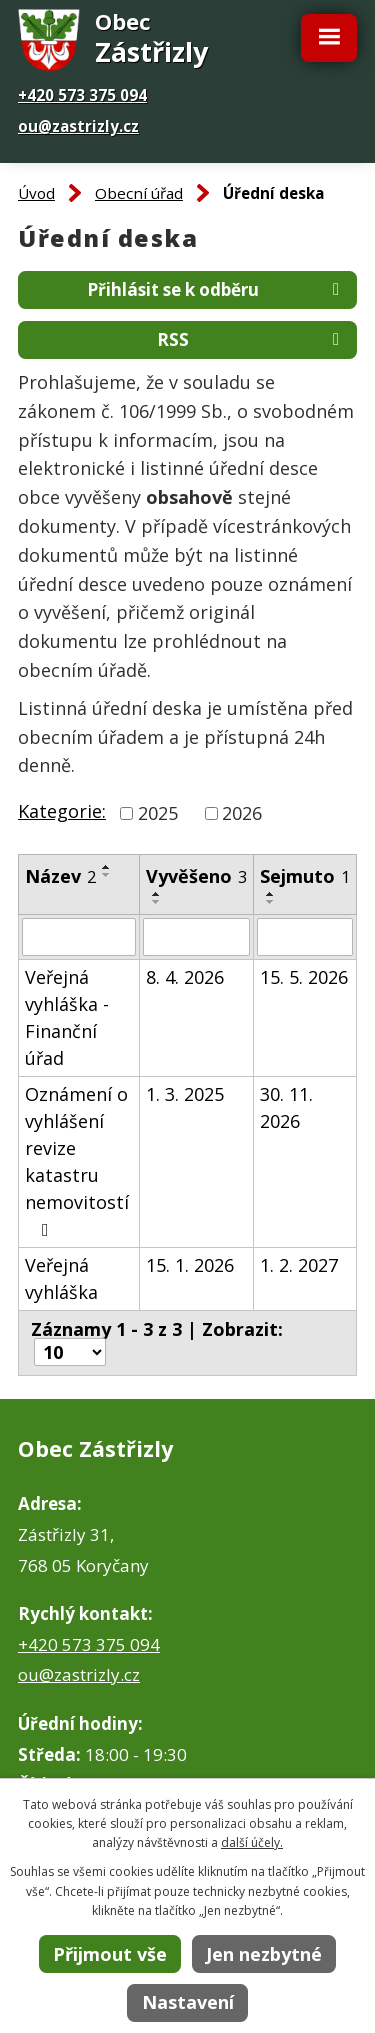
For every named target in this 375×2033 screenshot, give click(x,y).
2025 (158, 813)
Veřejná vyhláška (61, 1278)
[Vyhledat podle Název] (79, 937)
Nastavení (188, 2002)
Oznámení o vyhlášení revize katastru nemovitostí (77, 1160)
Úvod (36, 193)
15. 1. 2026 (190, 1265)
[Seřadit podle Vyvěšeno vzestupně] (157, 894)
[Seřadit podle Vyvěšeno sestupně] (157, 902)
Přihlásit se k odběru (217, 289)
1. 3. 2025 (185, 1094)
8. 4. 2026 (185, 977)
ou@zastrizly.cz (78, 126)
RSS (252, 339)
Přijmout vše (110, 1954)
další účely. (252, 1842)
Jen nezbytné (264, 1954)
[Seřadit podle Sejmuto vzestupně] (271, 894)
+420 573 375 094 (82, 95)
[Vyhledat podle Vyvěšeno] (196, 937)
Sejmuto (305, 876)
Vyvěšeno (196, 876)
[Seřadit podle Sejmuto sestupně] (271, 902)
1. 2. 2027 (299, 1265)
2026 (242, 813)
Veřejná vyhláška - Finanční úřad (67, 1017)
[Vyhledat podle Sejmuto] (305, 937)
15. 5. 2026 (304, 977)
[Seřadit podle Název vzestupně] (107, 867)
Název (60, 876)
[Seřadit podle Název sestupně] (107, 875)
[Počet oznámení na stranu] (70, 1352)
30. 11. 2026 (286, 1107)
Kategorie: (62, 811)
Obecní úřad (139, 193)
